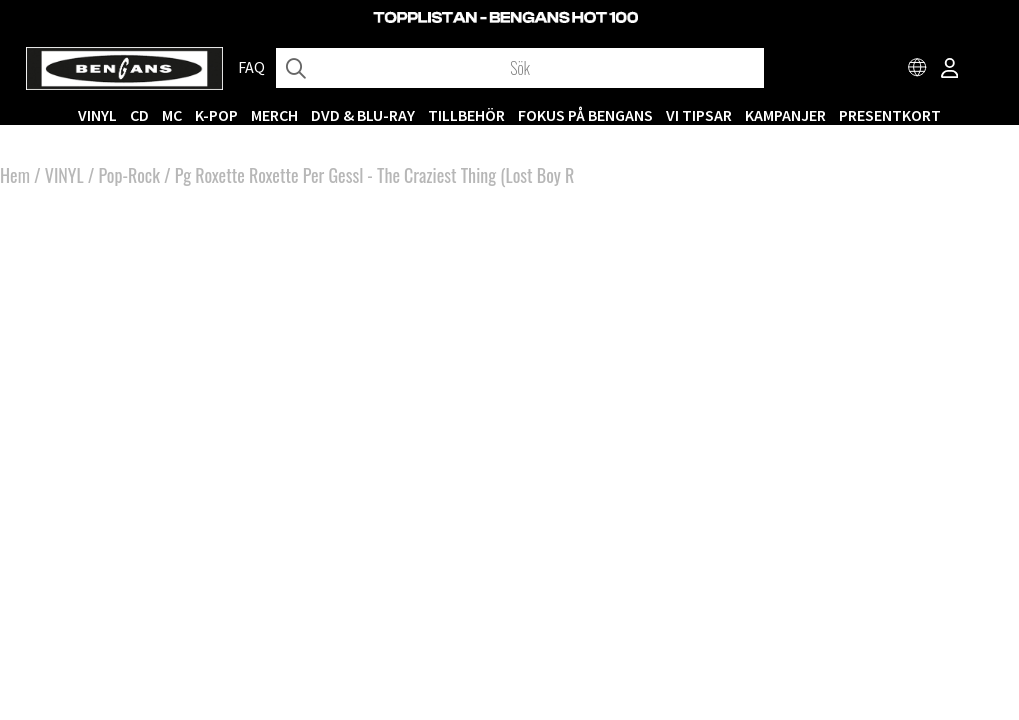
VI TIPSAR (699, 115)
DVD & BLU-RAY (363, 115)
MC (172, 115)
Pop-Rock (129, 175)
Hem (15, 175)
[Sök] (520, 68)
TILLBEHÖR (466, 115)
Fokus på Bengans (585, 115)
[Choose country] (918, 70)
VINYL (97, 115)
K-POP (216, 115)
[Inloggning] (950, 70)
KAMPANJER (785, 115)
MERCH (274, 115)
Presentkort (890, 115)
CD (139, 115)
